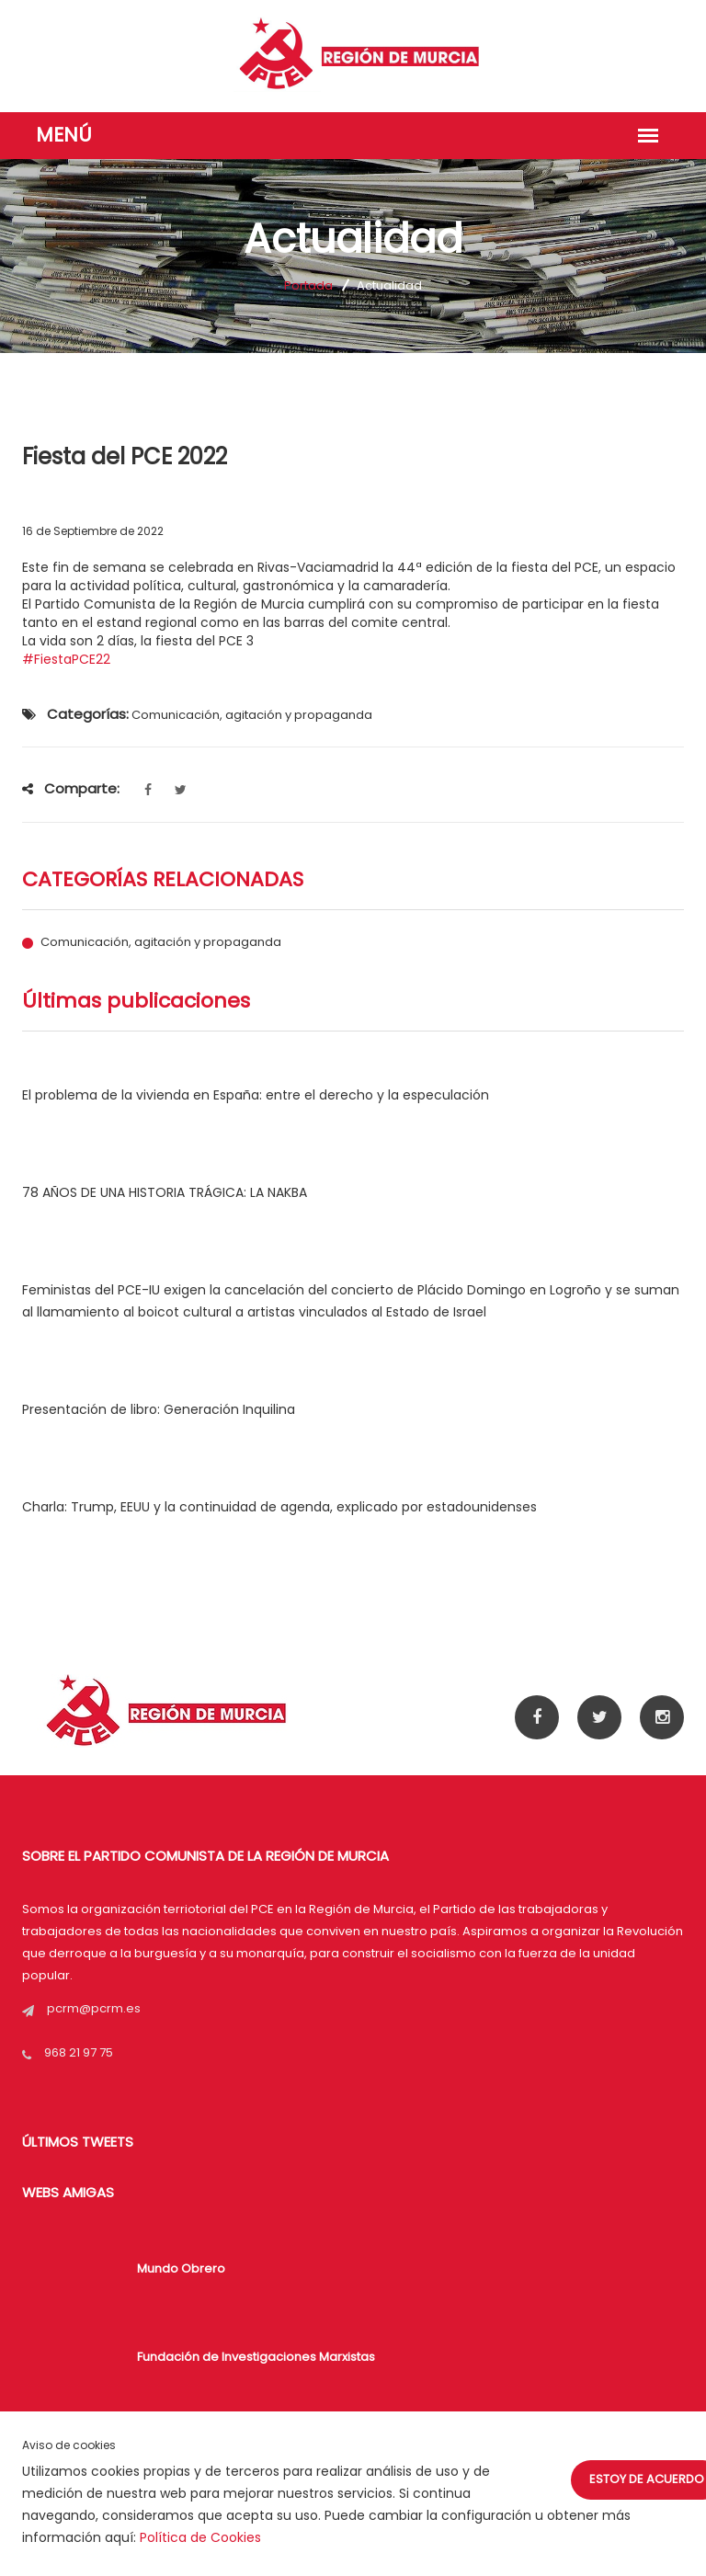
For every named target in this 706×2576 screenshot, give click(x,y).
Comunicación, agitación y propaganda (160, 942)
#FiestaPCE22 (66, 659)
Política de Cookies (200, 2537)
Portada (308, 285)
